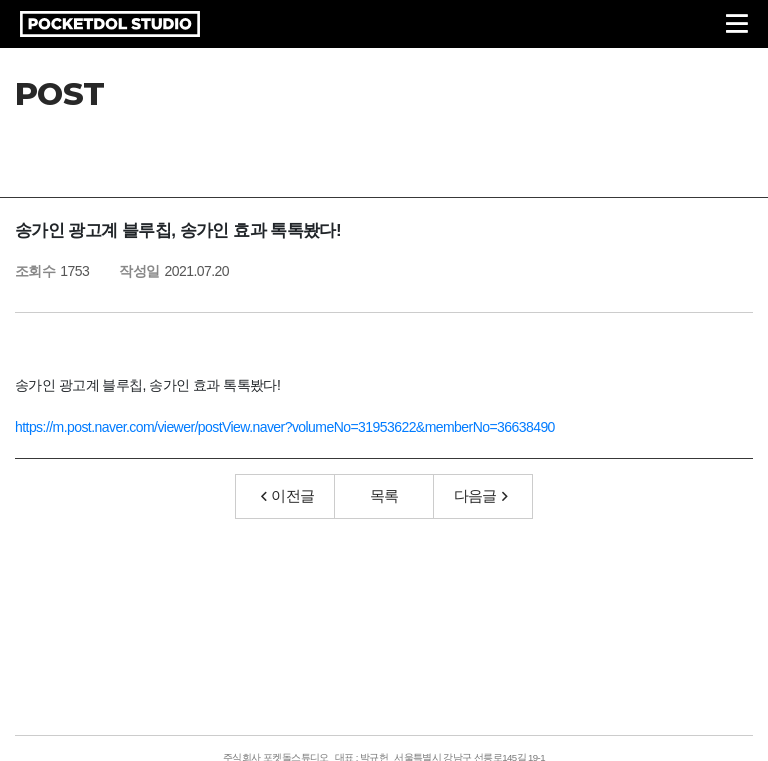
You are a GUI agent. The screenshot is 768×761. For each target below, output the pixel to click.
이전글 (288, 495)
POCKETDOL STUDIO (110, 24)
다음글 (481, 495)
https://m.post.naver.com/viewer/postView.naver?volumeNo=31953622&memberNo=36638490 (285, 427)
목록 (384, 495)
